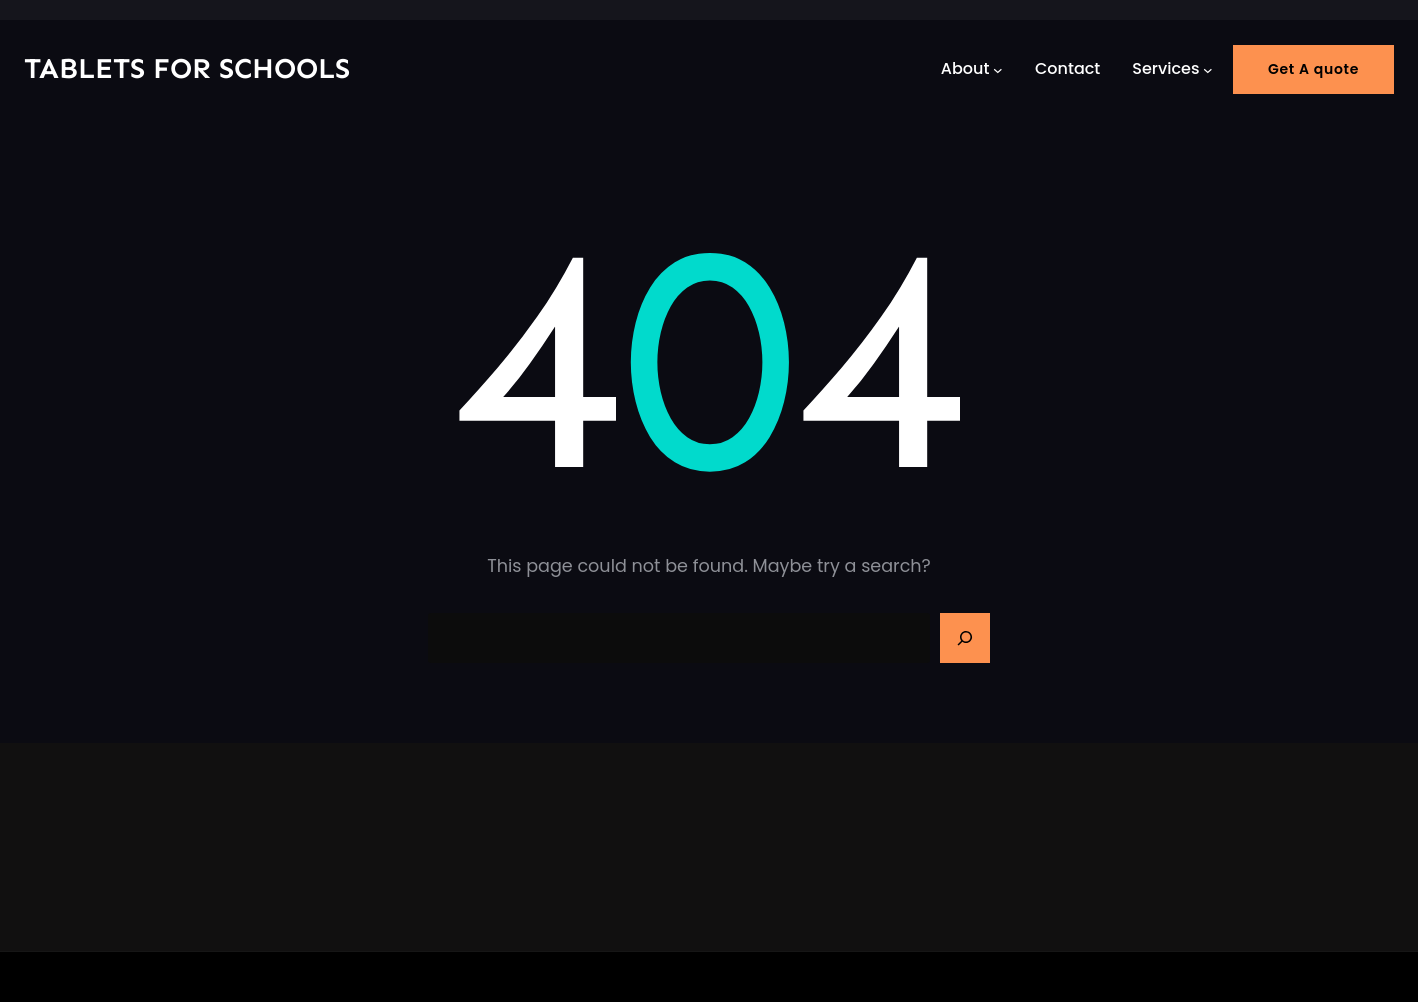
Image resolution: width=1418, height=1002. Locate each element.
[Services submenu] (1208, 69)
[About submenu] (998, 69)
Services (1165, 68)
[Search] (965, 638)
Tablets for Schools (187, 68)
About (965, 68)
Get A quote (1313, 69)
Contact (1067, 68)
